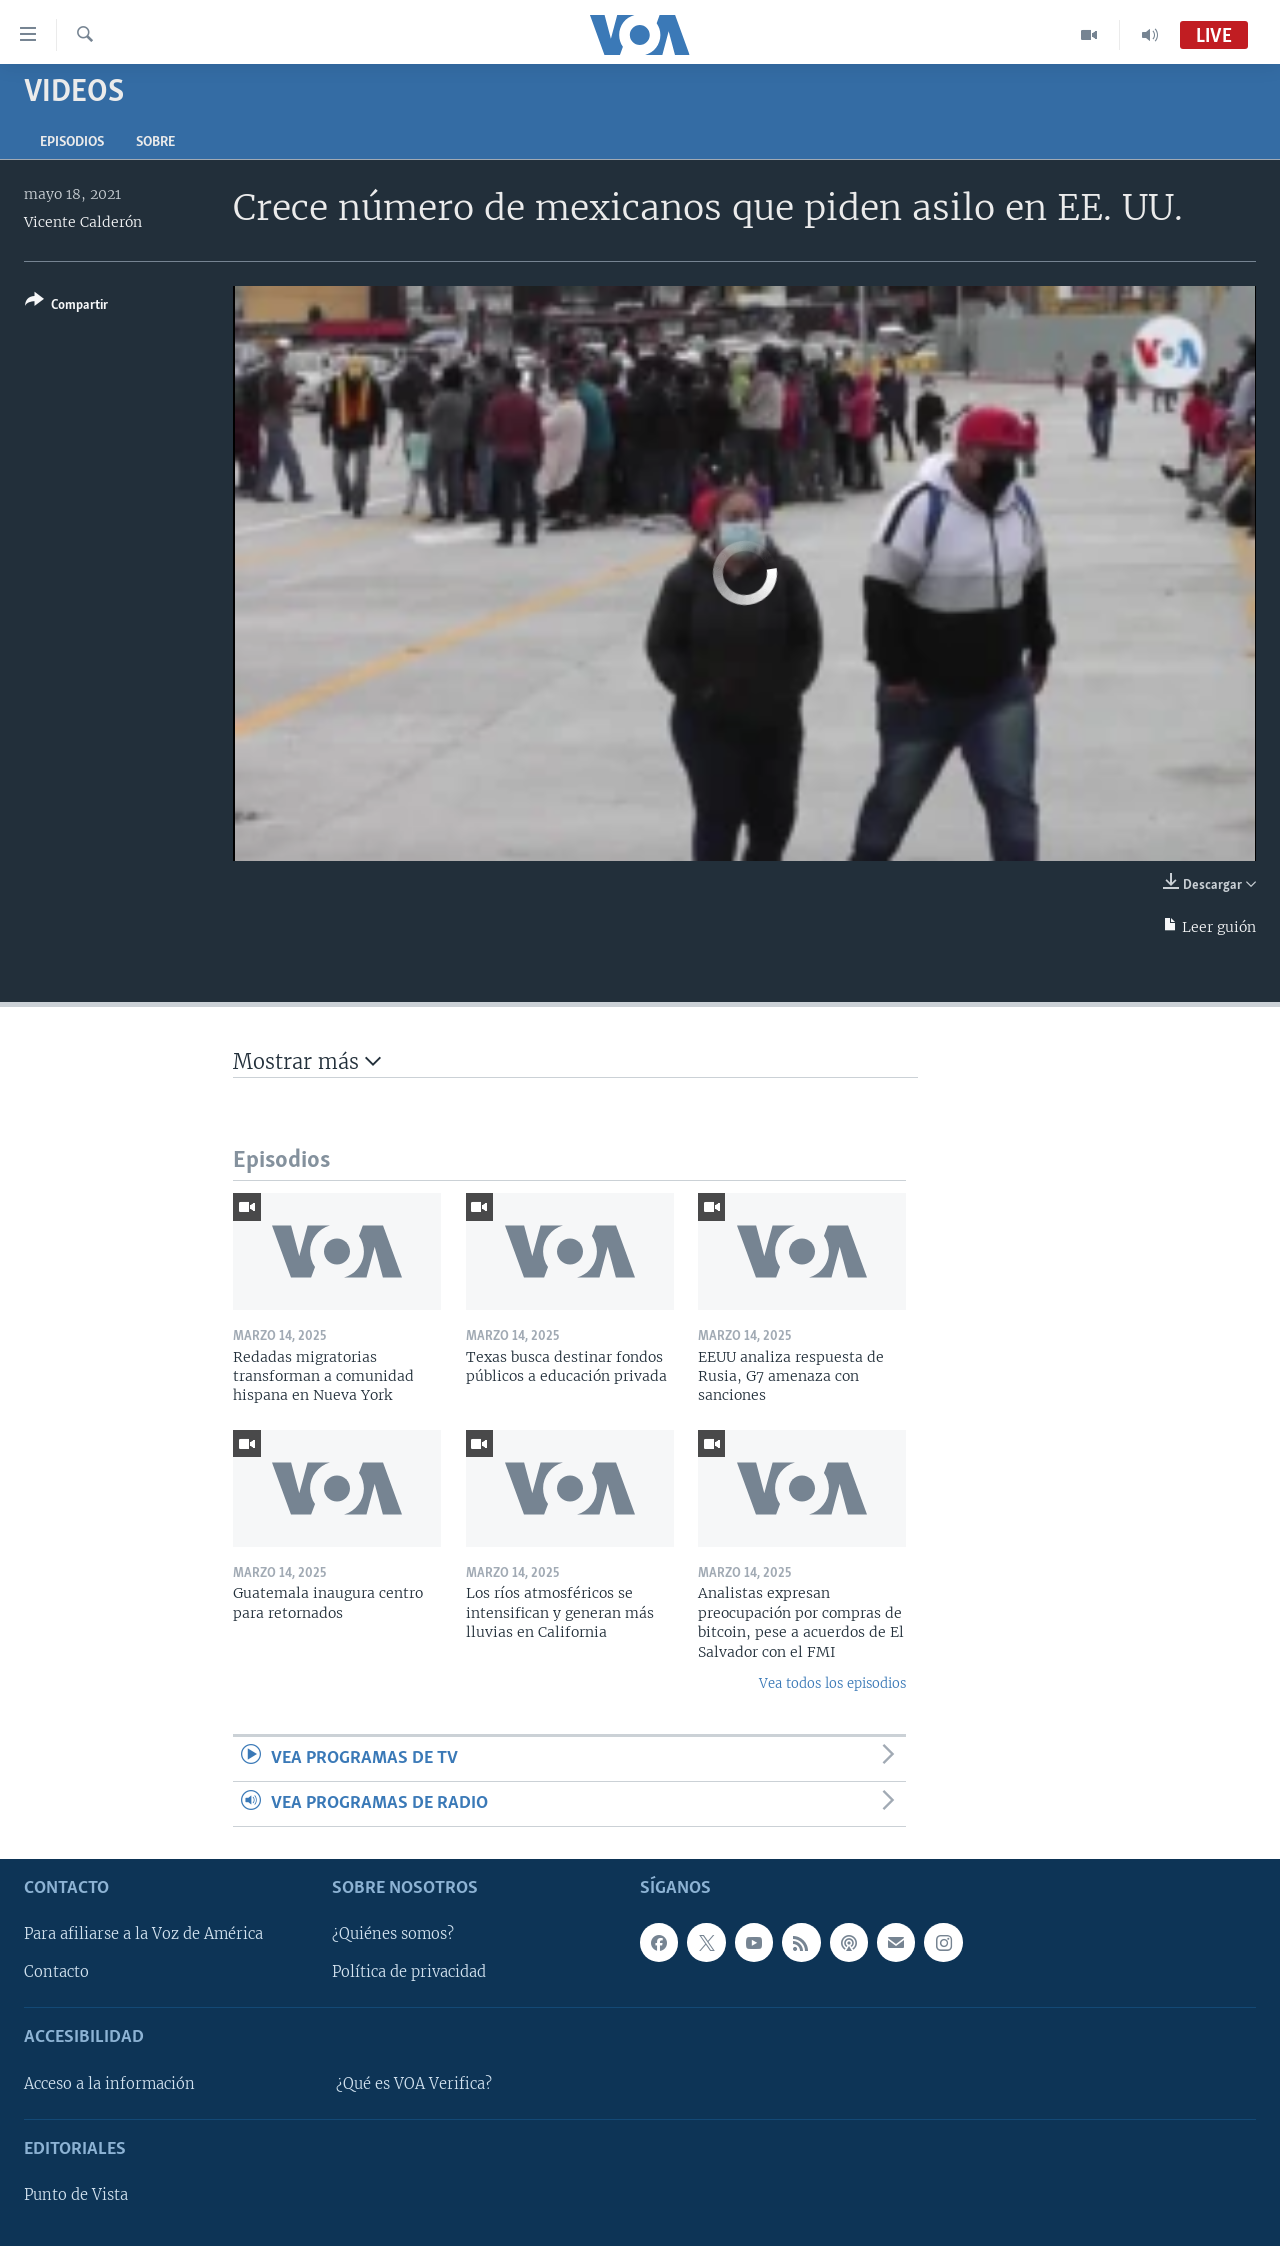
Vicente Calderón (83, 222)
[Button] (66, 306)
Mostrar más (307, 1061)
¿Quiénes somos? (393, 1935)
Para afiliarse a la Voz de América (143, 1935)
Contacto (56, 1973)
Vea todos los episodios (832, 1683)
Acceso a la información (109, 2084)
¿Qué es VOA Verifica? (414, 2084)
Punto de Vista (76, 2196)
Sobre (155, 142)
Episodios (72, 142)
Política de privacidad (409, 1973)
